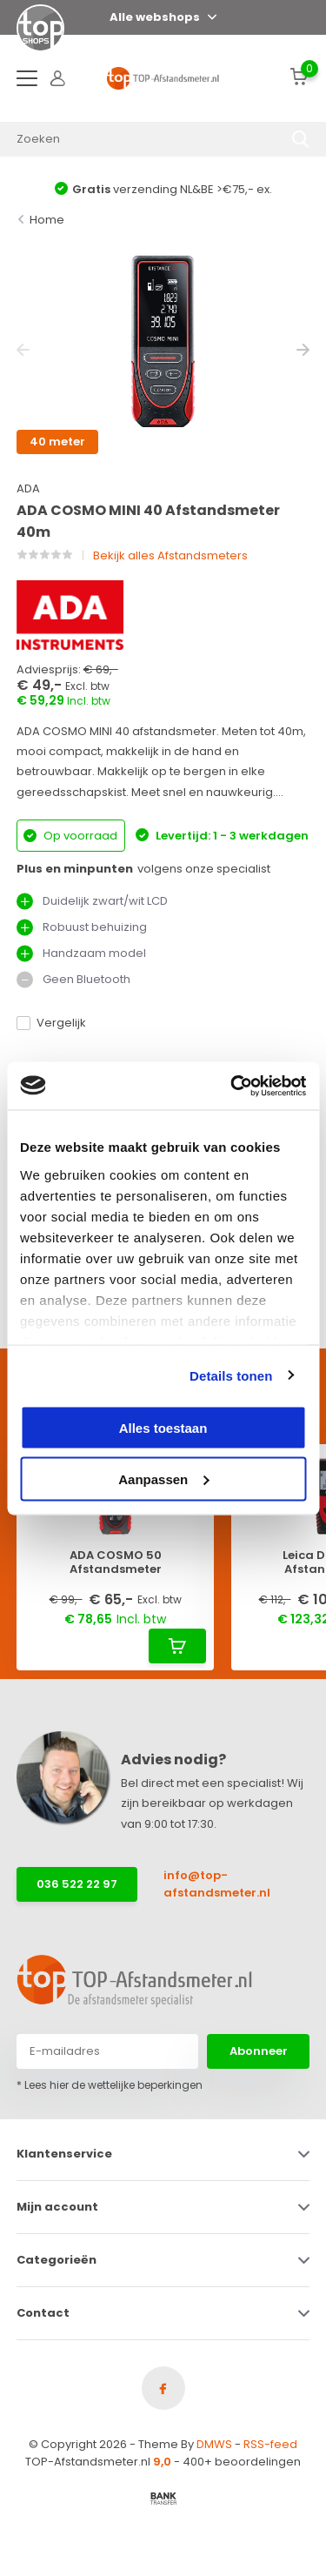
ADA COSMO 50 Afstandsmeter (116, 1562)
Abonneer (259, 2051)
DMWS (214, 2444)
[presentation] (23, 350)
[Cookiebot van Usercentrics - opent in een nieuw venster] (232, 1085)
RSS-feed (270, 2444)
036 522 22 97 (77, 1884)
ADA (28, 488)
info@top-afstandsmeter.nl (216, 1884)
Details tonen (231, 1375)
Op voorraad (70, 835)
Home (47, 219)
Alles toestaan (163, 1428)
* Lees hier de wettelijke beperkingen (110, 2085)
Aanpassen (163, 1478)
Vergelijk (51, 1022)
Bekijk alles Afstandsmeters (170, 555)
